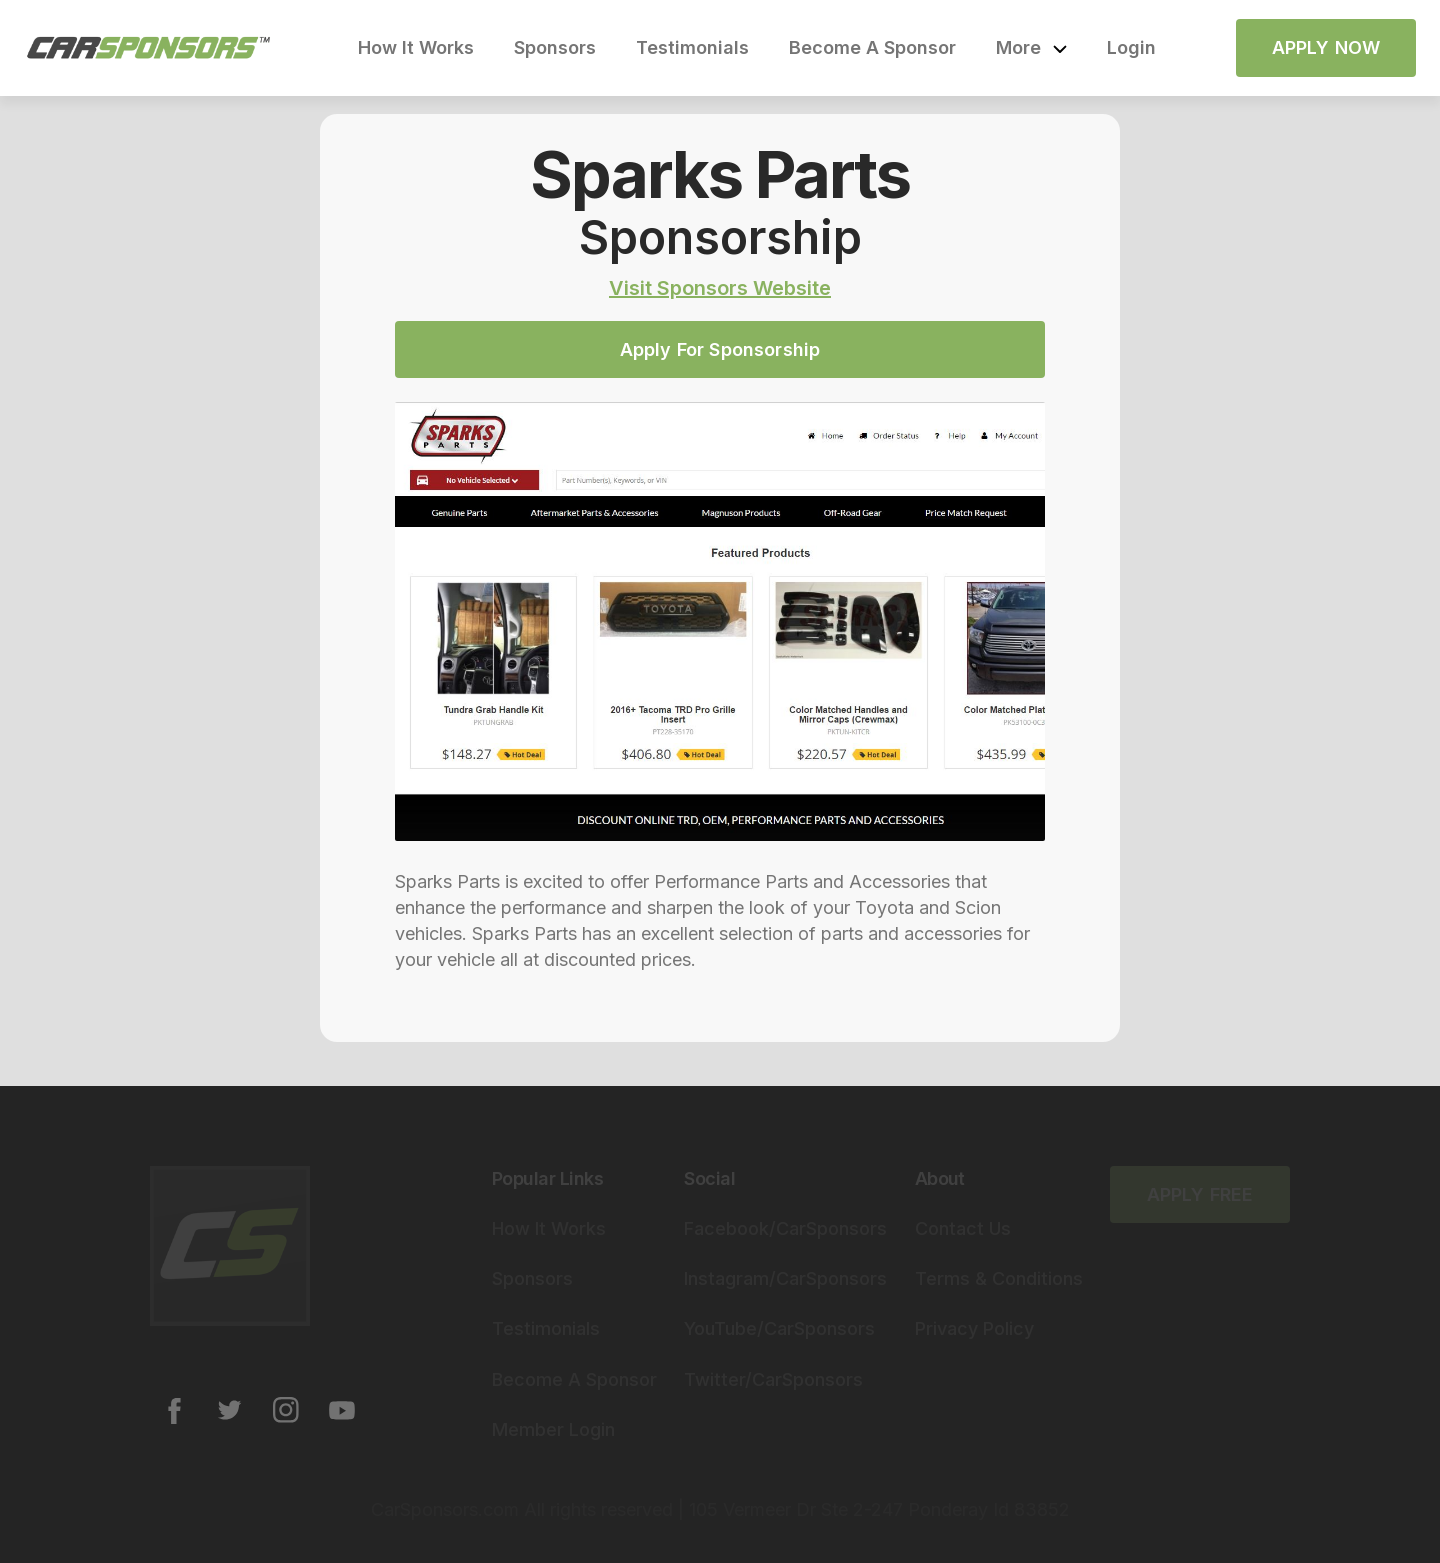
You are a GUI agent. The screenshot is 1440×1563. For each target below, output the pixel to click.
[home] (149, 48)
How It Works (416, 47)
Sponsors (555, 47)
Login (1131, 47)
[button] (1031, 48)
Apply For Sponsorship (720, 349)
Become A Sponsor (872, 47)
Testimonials (692, 47)
